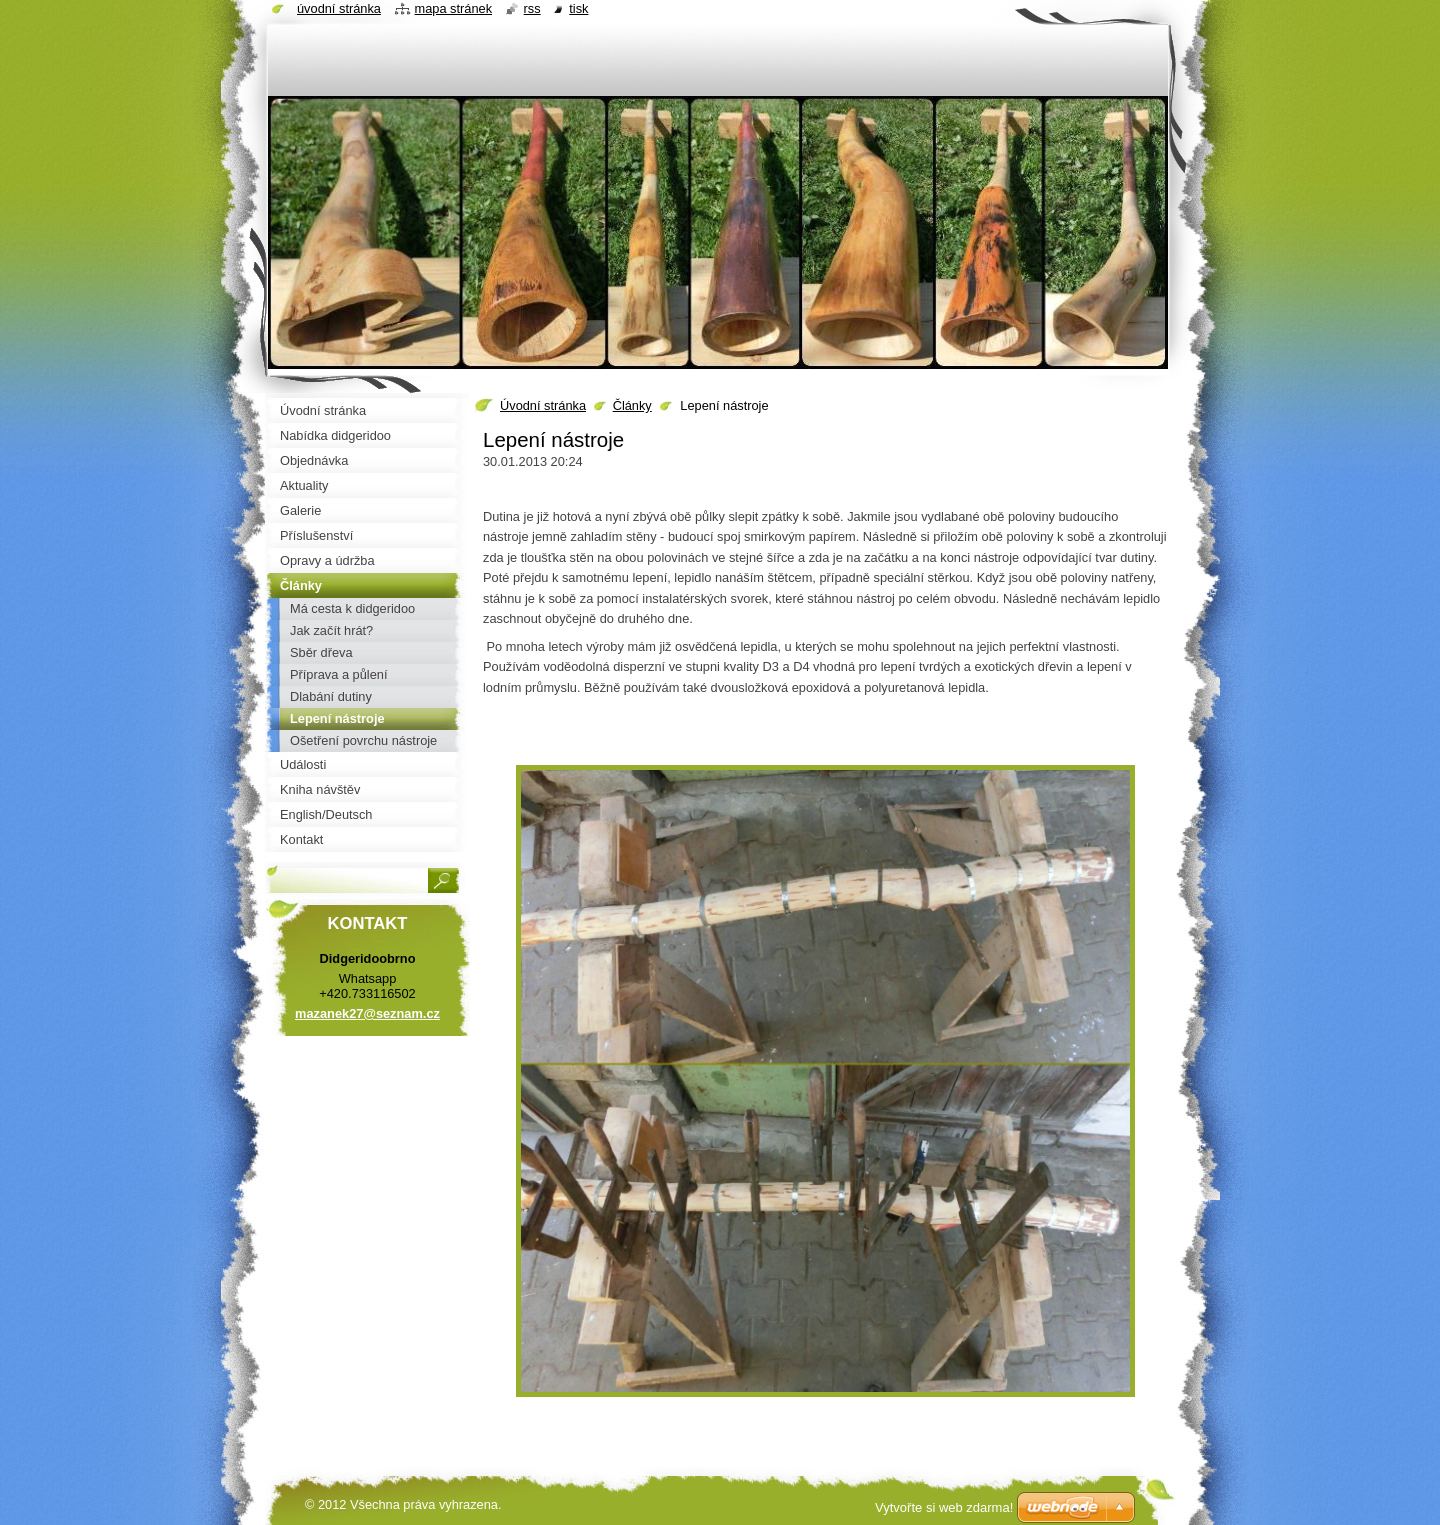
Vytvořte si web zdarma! (944, 1507)
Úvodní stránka (543, 405)
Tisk (578, 8)
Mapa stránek (454, 8)
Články (632, 405)
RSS (532, 8)
